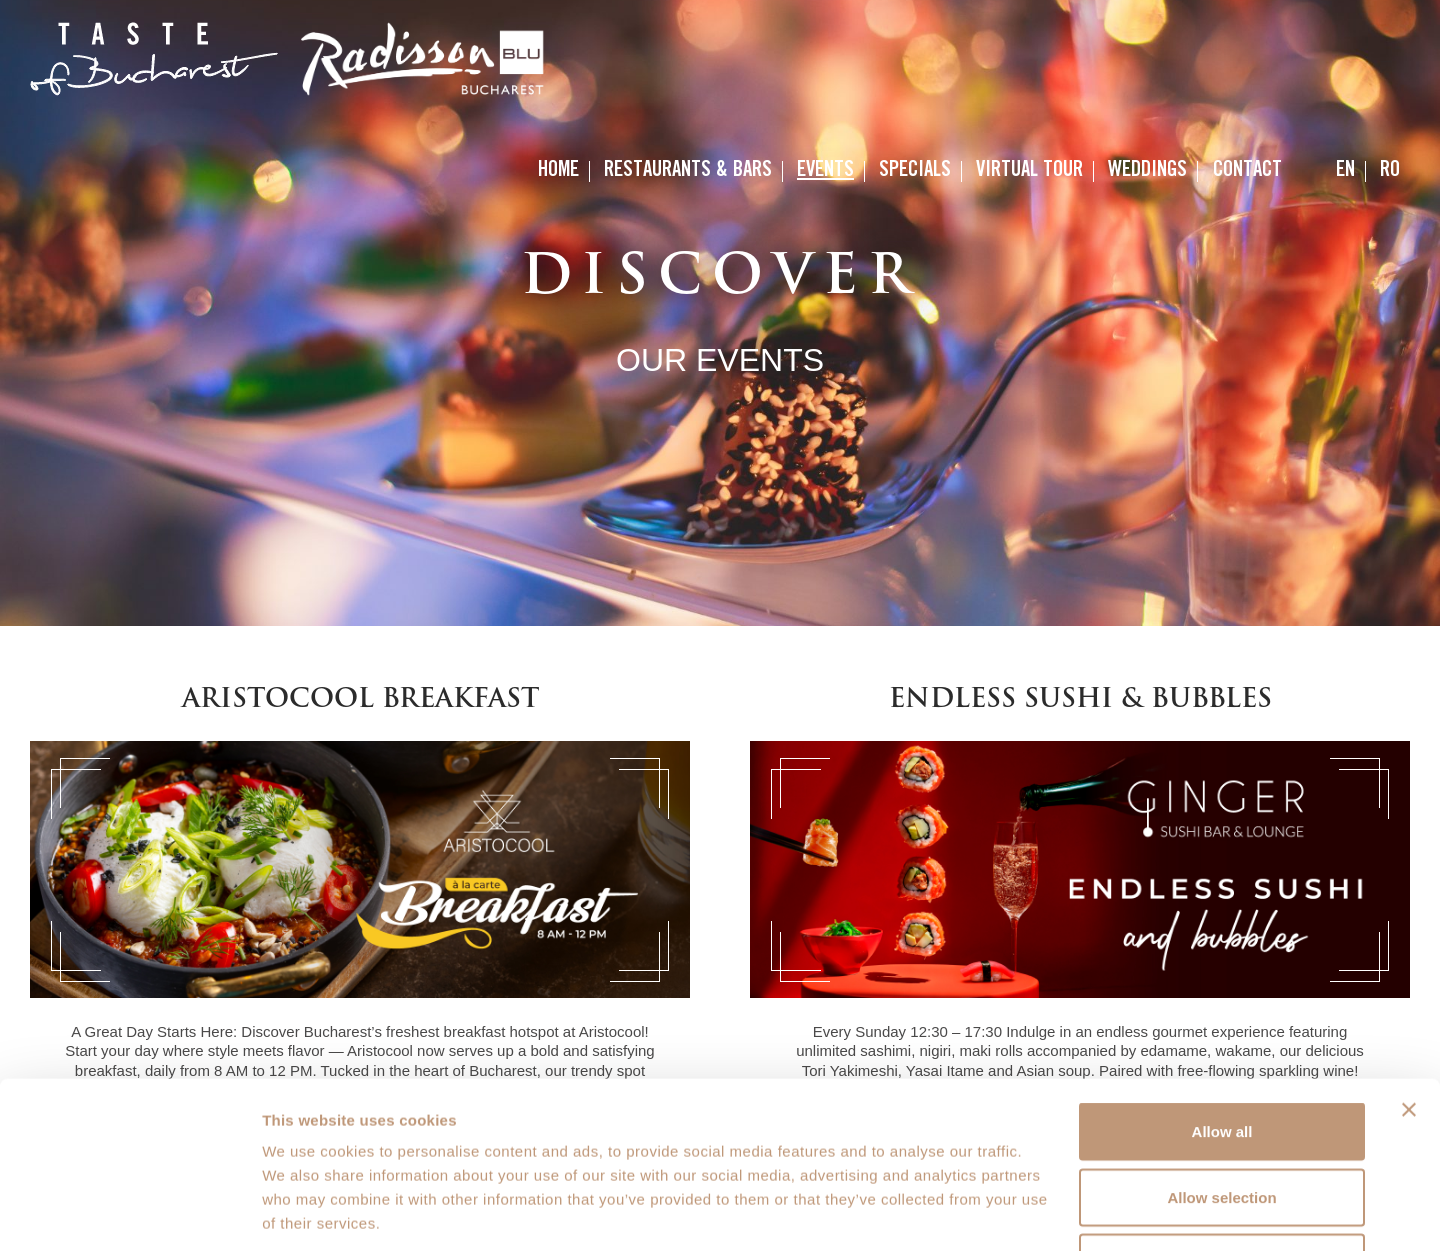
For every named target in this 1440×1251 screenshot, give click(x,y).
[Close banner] (1409, 967)
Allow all (1222, 988)
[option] (720, 313)
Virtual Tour (1029, 171)
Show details (1049, 1211)
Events (825, 171)
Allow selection (1221, 1054)
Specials (915, 171)
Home (558, 171)
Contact (1247, 171)
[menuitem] (1345, 171)
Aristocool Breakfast (360, 700)
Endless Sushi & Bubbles (1080, 700)
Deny (1222, 1119)
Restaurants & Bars (688, 171)
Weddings (1147, 171)
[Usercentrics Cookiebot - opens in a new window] (129, 1212)
